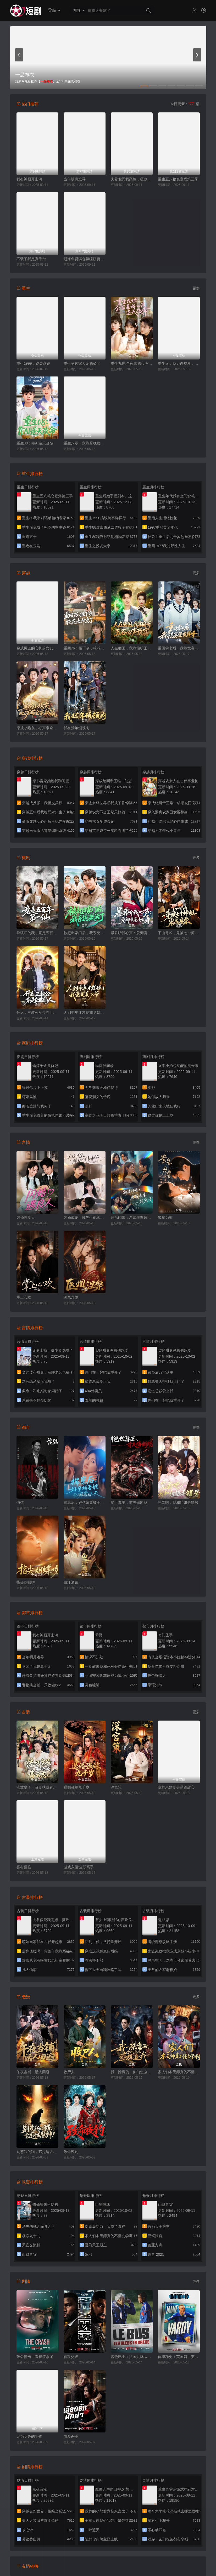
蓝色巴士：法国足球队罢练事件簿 (132, 2357)
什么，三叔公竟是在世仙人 (37, 1012)
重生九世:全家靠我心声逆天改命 (132, 363)
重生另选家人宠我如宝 (82, 363)
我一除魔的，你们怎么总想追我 (132, 2072)
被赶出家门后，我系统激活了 (85, 933)
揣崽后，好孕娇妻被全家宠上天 (85, 1502)
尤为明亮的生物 (29, 2436)
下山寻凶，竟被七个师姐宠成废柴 (179, 933)
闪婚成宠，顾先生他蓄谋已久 (85, 1217)
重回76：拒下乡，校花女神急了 (85, 648)
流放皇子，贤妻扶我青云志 (37, 1787)
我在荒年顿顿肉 (76, 728)
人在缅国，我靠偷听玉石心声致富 (132, 648)
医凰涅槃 (71, 1297)
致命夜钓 (71, 2152)
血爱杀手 (71, 2436)
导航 (54, 10)
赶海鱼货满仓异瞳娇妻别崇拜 (85, 259)
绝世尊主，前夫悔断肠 (129, 1502)
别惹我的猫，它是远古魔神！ (37, 2152)
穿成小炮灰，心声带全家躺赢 (37, 728)
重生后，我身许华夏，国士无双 (179, 363)
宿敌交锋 (71, 2357)
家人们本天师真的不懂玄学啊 (179, 2072)
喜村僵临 (23, 1867)
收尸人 (69, 2072)
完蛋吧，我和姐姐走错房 (178, 1502)
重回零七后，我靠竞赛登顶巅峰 (179, 648)
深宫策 (116, 1787)
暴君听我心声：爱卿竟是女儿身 (132, 933)
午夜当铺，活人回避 (32, 2072)
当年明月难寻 (75, 179)
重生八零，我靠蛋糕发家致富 (85, 443)
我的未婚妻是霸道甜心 (176, 1787)
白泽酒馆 (71, 1582)
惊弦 (20, 1502)
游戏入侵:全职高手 (79, 1867)
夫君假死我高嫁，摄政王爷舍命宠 (132, 179)
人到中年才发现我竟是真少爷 (85, 1012)
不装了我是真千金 (31, 259)
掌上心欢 (23, 1297)
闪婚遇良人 (25, 1217)
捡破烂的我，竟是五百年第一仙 (37, 933)
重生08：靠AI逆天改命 (34, 443)
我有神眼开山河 (29, 179)
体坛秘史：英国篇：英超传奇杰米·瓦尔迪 (179, 2357)
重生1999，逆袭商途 (33, 363)
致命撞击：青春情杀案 (34, 2357)
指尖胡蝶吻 (25, 1582)
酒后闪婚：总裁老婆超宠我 (132, 1217)
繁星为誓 (165, 1217)
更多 (196, 288)
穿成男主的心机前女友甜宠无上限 (37, 648)
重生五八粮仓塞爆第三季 (178, 179)
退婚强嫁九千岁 (76, 1787)
